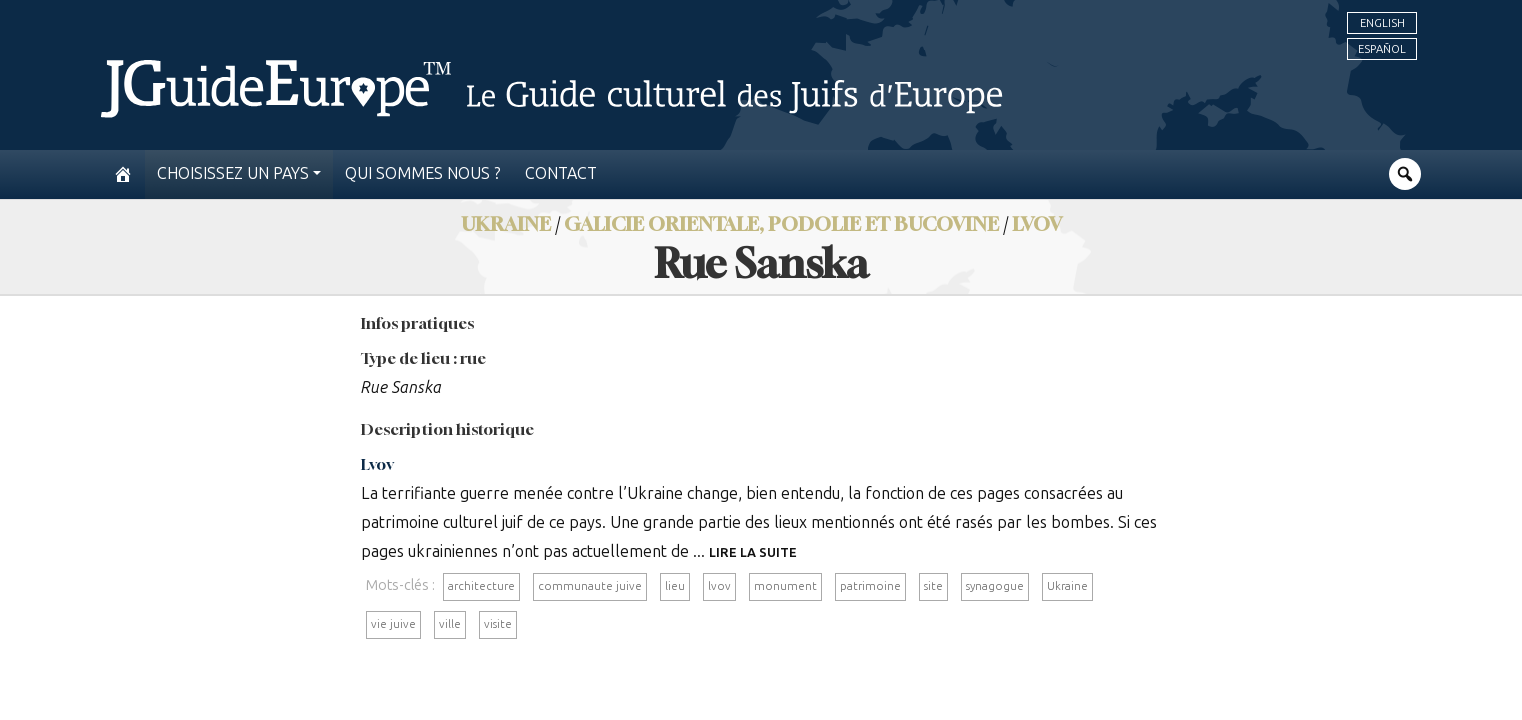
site (933, 586)
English (1382, 23)
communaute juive (590, 586)
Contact (561, 173)
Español (1382, 49)
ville (450, 624)
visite (498, 624)
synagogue (995, 586)
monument (785, 586)
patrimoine (870, 586)
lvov (719, 586)
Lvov (1037, 223)
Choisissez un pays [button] (233, 173)
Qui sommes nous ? (423, 173)
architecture (481, 586)
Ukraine (1067, 586)
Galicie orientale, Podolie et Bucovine (781, 223)
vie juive (393, 624)
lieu (675, 586)
